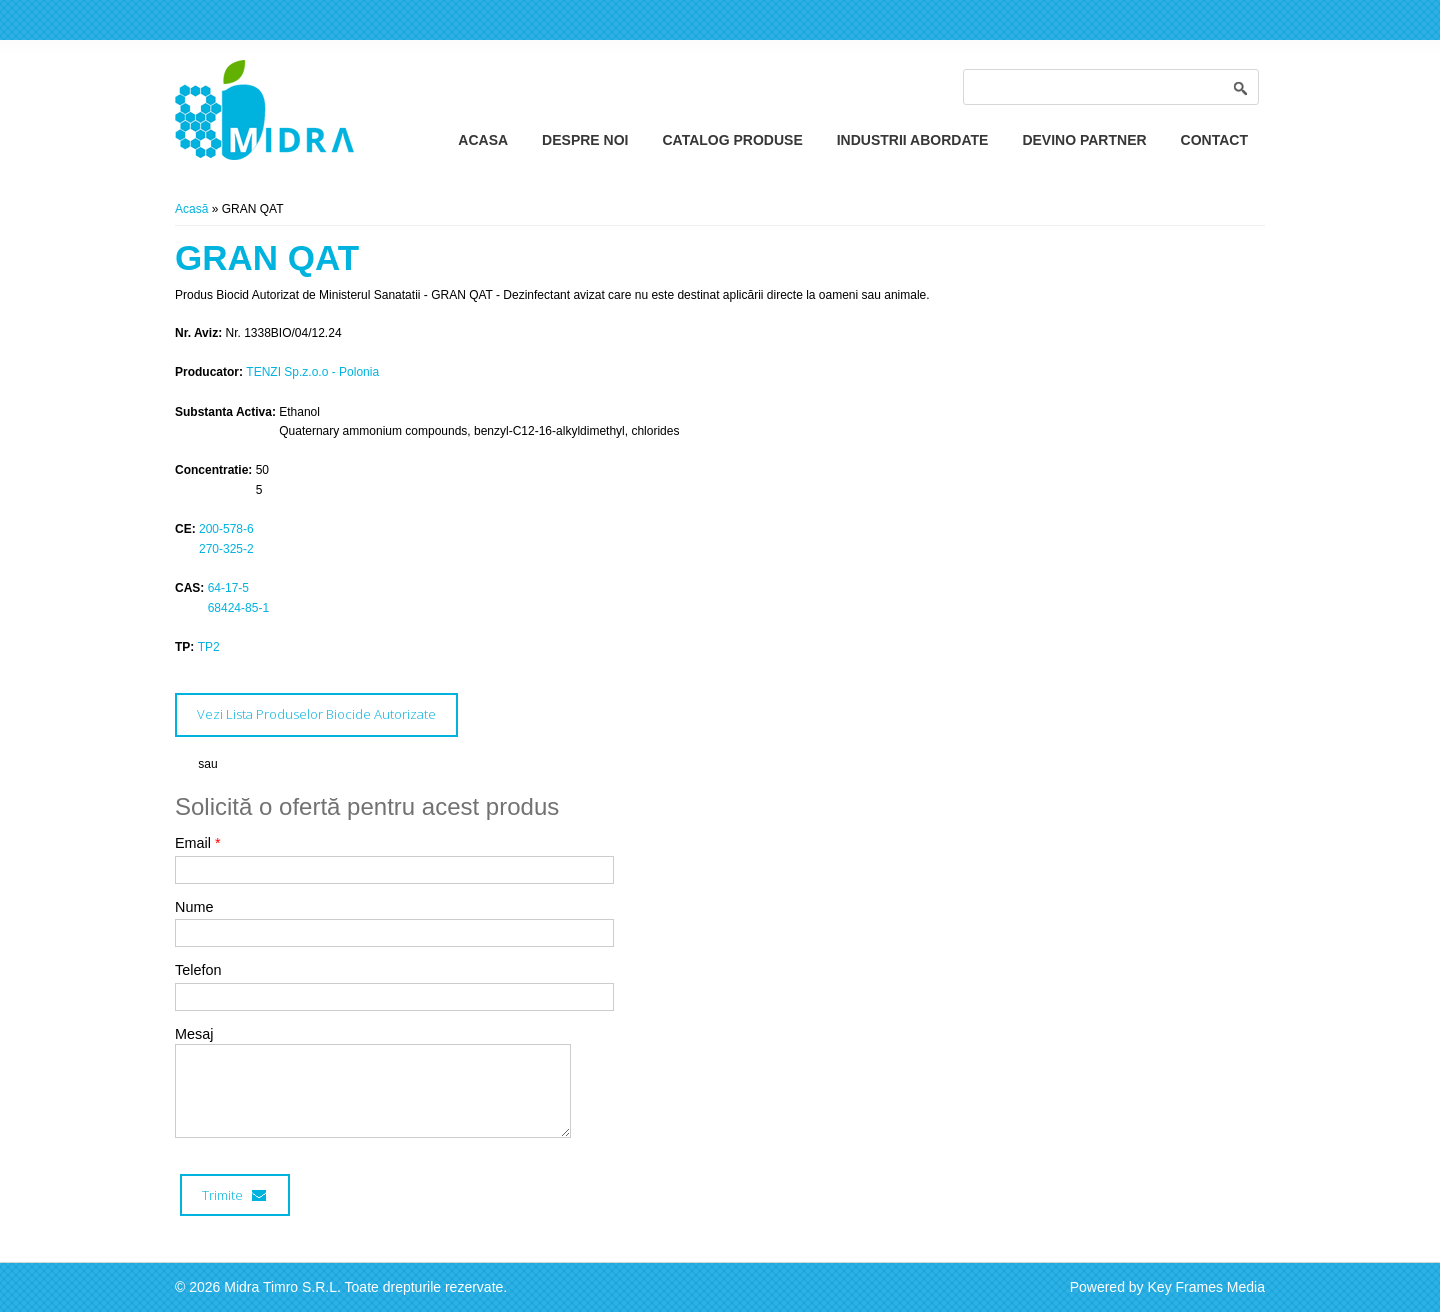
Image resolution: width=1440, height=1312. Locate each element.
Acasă (191, 209)
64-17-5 (228, 588)
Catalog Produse (732, 140)
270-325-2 (226, 549)
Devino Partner (1084, 140)
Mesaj (194, 1034)
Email (198, 843)
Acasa (483, 140)
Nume (194, 907)
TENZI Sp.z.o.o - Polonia (312, 372)
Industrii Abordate (913, 140)
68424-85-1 (238, 608)
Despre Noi (585, 140)
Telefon (198, 970)
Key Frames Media (1206, 1287)
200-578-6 (226, 529)
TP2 (209, 647)
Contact (1214, 140)
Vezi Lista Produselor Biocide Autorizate (316, 714)
